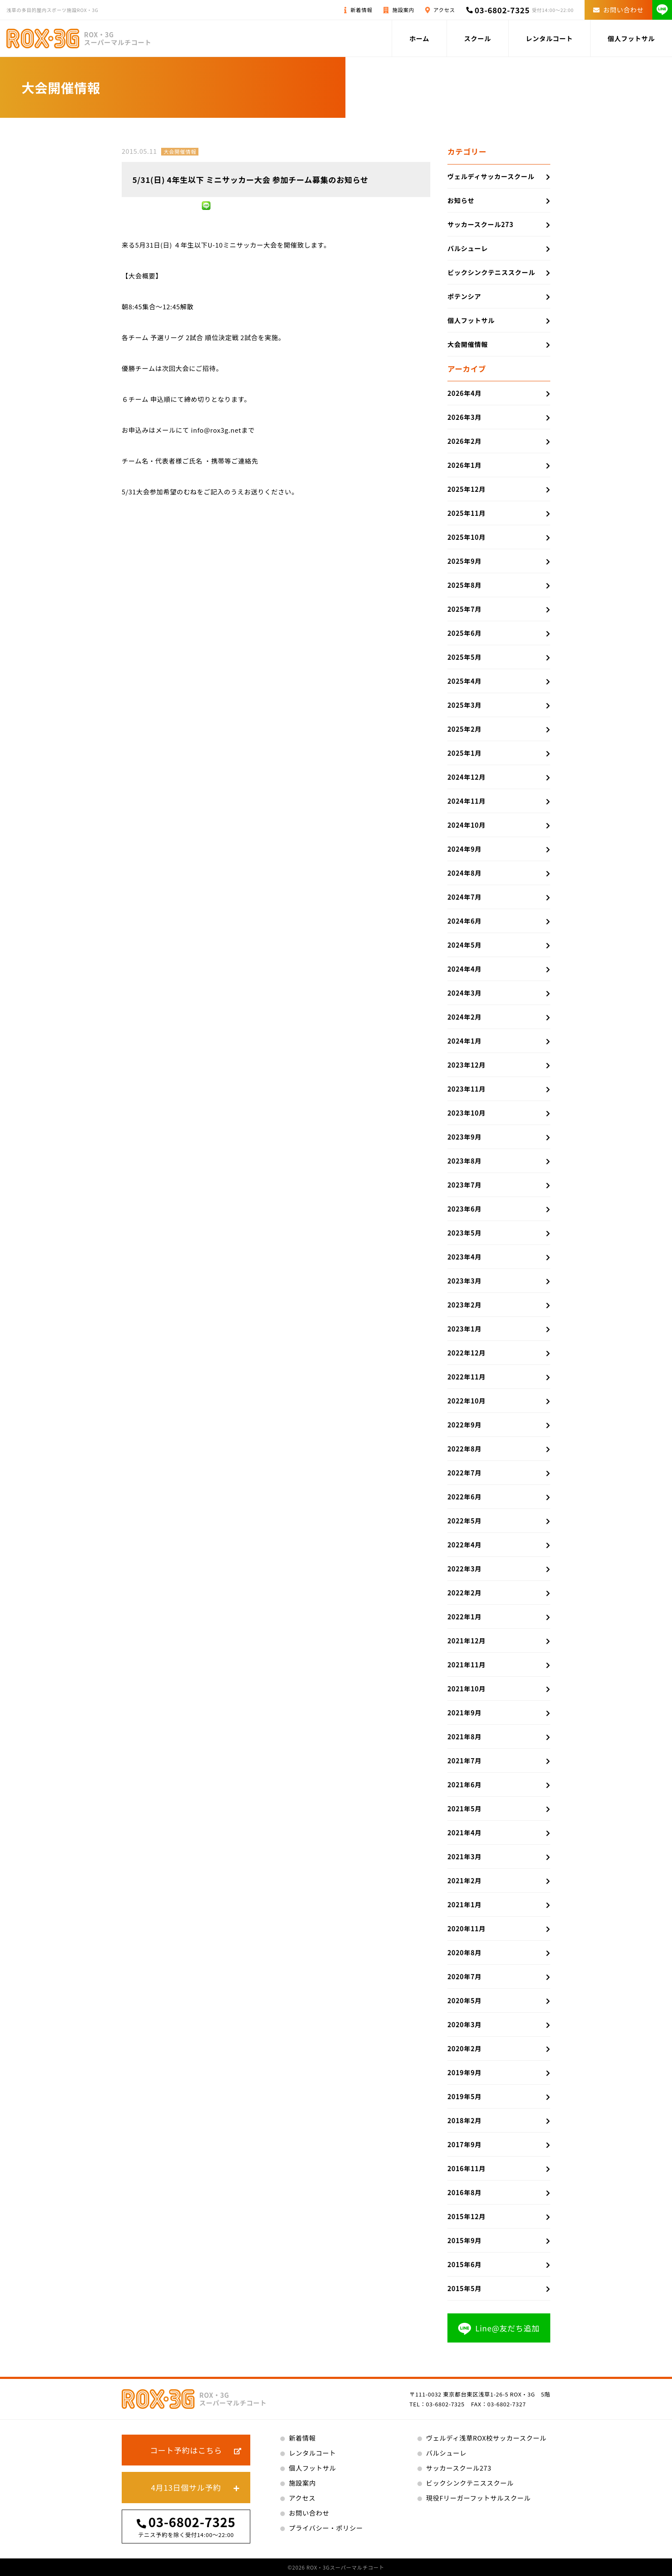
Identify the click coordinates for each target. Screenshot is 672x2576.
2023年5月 (464, 1232)
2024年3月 (464, 992)
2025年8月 (464, 584)
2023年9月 (464, 1136)
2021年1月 (464, 1904)
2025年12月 (466, 489)
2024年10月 (466, 824)
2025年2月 (464, 728)
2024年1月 (464, 1040)
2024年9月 (464, 848)
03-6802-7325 (502, 10)
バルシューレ (467, 248)
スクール (477, 38)
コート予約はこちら (186, 2450)
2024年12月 (466, 776)
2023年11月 (466, 1088)
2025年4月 (464, 680)
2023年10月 (466, 1112)
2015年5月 (464, 2288)
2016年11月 (466, 2168)
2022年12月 (466, 1352)
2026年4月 (464, 393)
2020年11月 (466, 1928)
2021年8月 (464, 1736)
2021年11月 (466, 1664)
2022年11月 (466, 1376)
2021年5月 (464, 1808)
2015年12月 (466, 2216)
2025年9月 (464, 560)
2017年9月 (464, 2144)
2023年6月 (464, 1208)
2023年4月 (464, 1256)
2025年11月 (466, 513)
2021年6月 (464, 1784)
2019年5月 (464, 2096)
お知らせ (460, 200)
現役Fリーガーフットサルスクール (478, 2497)
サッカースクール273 (480, 224)
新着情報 (361, 9)
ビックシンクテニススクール (491, 272)
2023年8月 (464, 1160)
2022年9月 (464, 1424)
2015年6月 (464, 2264)
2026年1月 (464, 465)
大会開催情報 (179, 151)
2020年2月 (464, 2048)
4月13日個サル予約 (186, 2487)
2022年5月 (464, 1520)
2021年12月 (466, 1640)
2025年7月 (464, 608)
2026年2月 (464, 441)
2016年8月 (464, 2192)
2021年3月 (464, 1856)
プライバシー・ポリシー (326, 2527)
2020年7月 (464, 1976)
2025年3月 (464, 704)
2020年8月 (464, 1952)
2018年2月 (464, 2120)
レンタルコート (549, 38)
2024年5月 (464, 944)
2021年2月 (464, 1880)
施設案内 (403, 9)
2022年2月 (464, 1592)
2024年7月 (464, 896)
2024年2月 (464, 1016)
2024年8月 (464, 872)
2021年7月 (464, 1760)
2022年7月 (464, 1472)
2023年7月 (464, 1184)
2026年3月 (464, 417)
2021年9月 (464, 1712)
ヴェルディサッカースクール (490, 176)
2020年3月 (464, 2024)
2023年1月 (464, 1328)
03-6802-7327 (506, 2404)
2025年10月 (466, 537)
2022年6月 (464, 1496)
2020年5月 (464, 2000)
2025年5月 (464, 656)
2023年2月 (464, 1304)
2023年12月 (466, 1064)
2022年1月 (464, 1616)
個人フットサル (631, 38)
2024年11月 (466, 800)
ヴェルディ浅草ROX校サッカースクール (486, 2437)
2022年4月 (464, 1544)
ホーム (419, 38)
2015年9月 (464, 2240)
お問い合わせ (618, 9)
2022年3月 (464, 1568)
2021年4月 (464, 1832)
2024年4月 (464, 968)
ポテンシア (464, 296)
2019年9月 (464, 2072)
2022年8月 (464, 1448)
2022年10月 (466, 1400)
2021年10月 (466, 1688)
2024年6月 (464, 920)
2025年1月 (464, 752)
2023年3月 (464, 1280)
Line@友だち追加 (499, 2328)
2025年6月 (464, 632)
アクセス (444, 9)
